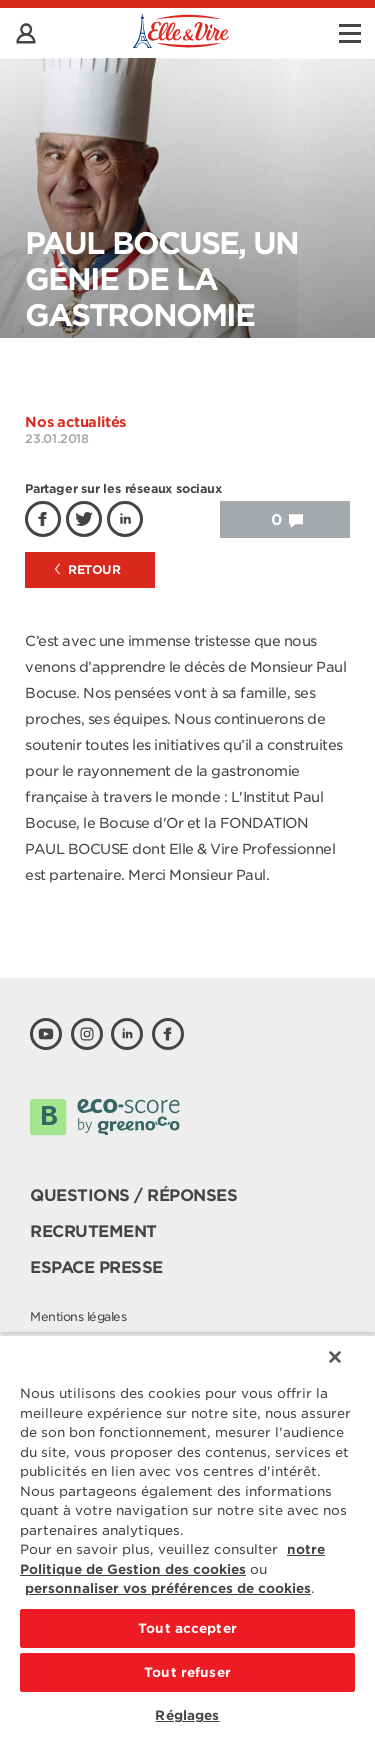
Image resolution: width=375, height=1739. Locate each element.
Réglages (187, 1715)
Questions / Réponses (133, 1195)
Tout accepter (187, 1628)
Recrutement (93, 1231)
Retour (88, 569)
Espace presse (96, 1267)
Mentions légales (78, 1316)
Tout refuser (187, 1672)
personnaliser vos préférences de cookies (168, 1588)
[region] (187, 1536)
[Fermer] (335, 1357)
